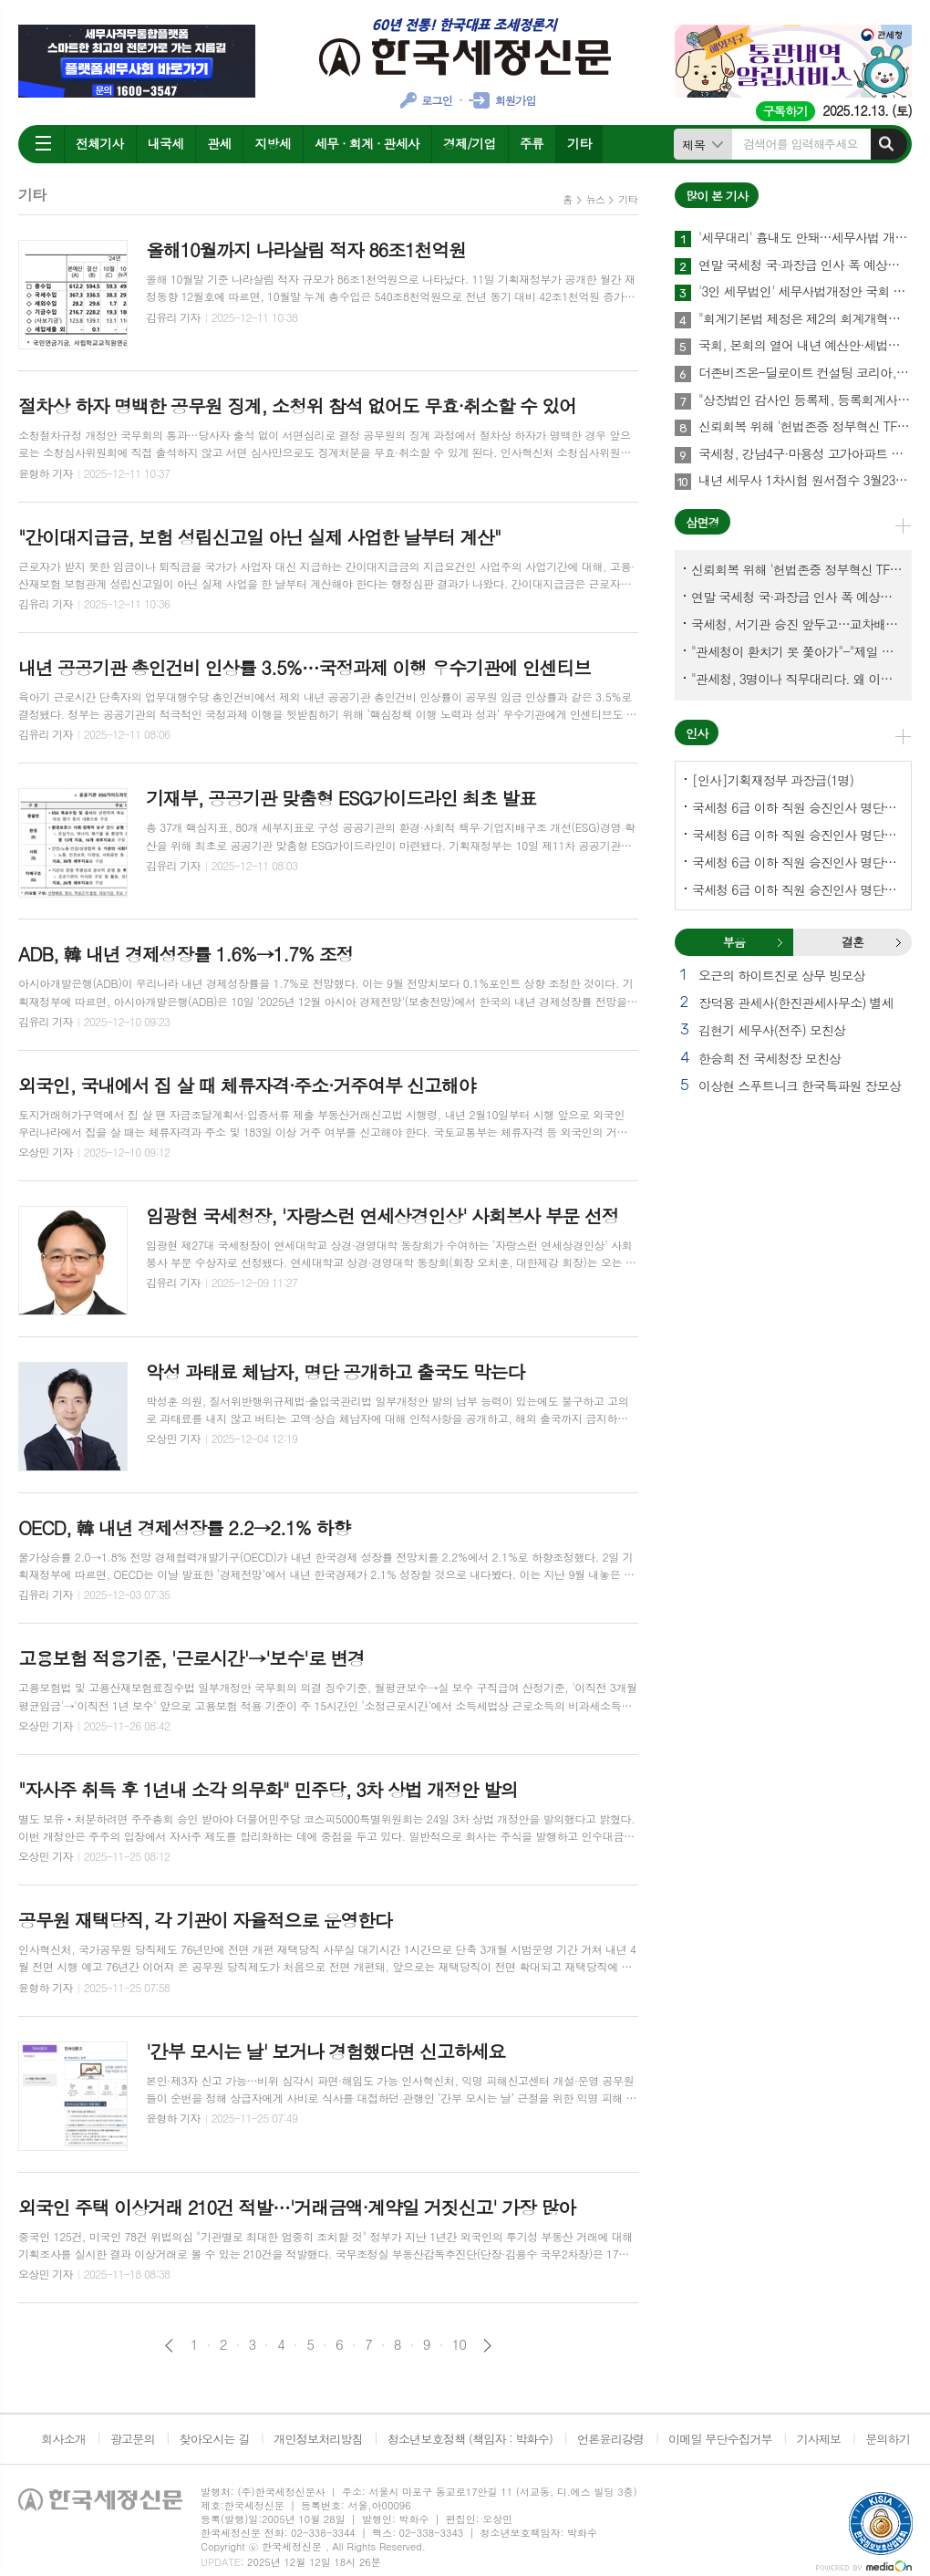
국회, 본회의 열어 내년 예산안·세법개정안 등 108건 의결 (805, 346)
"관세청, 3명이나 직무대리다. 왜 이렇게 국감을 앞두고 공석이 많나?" (797, 679)
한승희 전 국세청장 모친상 (769, 1058)
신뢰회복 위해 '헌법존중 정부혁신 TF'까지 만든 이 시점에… (805, 427)
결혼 (898, 942)
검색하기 (886, 144)
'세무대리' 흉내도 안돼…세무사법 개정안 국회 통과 (805, 238)
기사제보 (818, 2438)
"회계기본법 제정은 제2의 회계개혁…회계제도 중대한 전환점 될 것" (805, 319)
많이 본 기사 (717, 195)
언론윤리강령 (610, 2438)
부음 (779, 942)
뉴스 (595, 199)
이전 (169, 2345)
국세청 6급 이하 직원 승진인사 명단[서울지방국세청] (797, 835)
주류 (531, 143)
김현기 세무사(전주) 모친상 (771, 1030)
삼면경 (702, 522)
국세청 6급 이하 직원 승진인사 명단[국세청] (797, 807)
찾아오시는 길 (215, 2438)
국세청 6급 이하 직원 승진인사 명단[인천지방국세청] (797, 889)
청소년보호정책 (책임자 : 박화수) (470, 2438)
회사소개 (63, 2438)
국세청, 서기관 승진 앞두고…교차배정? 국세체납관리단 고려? (797, 624)
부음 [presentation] (734, 941)
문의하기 (887, 2438)
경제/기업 (469, 143)
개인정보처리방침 (318, 2438)
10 (459, 2344)
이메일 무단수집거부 (720, 2438)
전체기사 (100, 143)
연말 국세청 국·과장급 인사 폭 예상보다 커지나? (805, 265)
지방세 (272, 143)
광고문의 (132, 2438)
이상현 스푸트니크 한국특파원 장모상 (799, 1085)
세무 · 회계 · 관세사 (367, 143)
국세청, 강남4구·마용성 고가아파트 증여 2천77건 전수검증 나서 (805, 454)
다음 (487, 2345)
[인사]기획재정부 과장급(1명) (772, 780)
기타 (579, 143)
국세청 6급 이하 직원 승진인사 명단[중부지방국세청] (797, 862)
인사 (697, 733)
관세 (219, 143)
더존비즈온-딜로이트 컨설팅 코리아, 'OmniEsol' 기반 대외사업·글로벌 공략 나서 (805, 373)
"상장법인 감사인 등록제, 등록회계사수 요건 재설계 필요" (805, 400)
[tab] (734, 942)
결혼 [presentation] (852, 941)
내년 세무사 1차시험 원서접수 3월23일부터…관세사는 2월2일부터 (805, 481)
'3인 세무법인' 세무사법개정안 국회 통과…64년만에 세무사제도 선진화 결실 (805, 292)
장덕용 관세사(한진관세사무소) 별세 (796, 1002)
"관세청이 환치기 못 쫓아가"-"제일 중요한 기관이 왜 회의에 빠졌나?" (797, 651)
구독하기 (785, 110)
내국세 (165, 143)
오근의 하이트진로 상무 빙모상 (781, 975)
